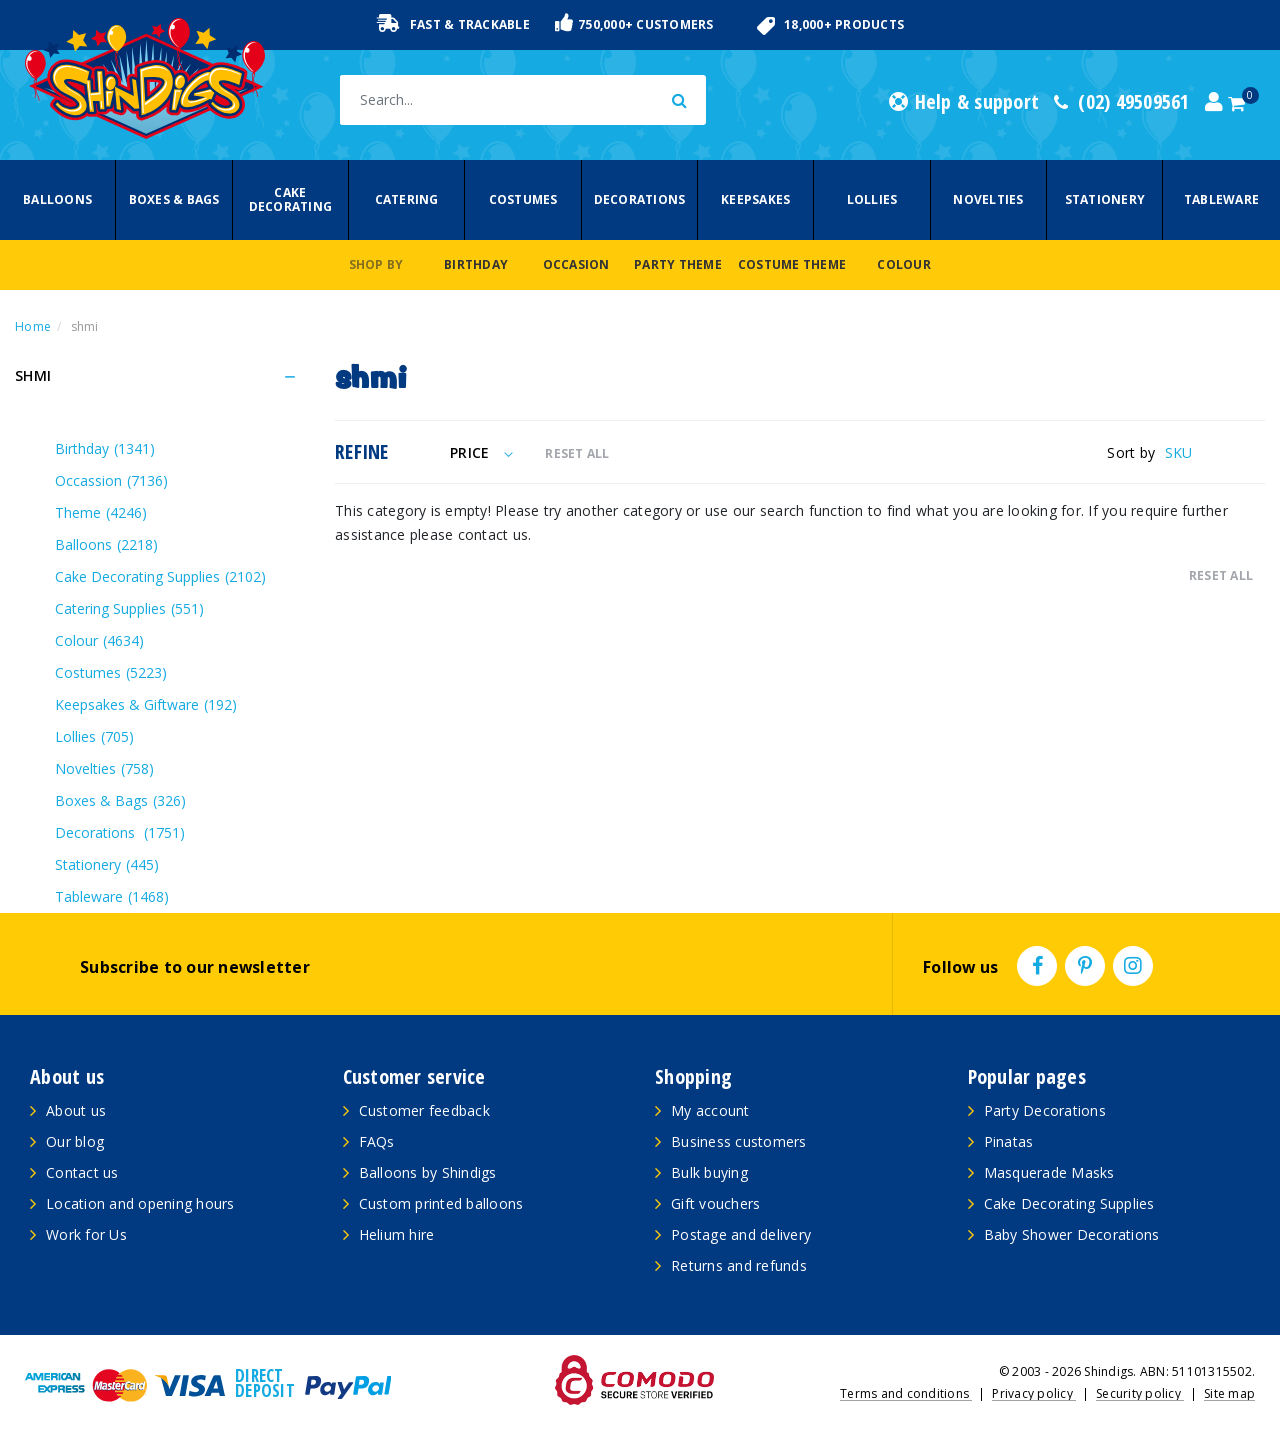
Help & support (964, 102)
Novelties (988, 199)
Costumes (523, 199)
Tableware (1221, 199)
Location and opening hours (140, 1203)
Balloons (57, 199)
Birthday (476, 264)
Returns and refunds (739, 1265)
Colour (904, 264)
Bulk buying (709, 1172)
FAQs (377, 1141)
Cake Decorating (291, 199)
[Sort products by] (1215, 452)
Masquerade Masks (1049, 1172)
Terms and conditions (906, 1393)
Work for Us (86, 1234)
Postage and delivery (741, 1234)
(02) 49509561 (1122, 102)
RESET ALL (577, 453)
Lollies (872, 199)
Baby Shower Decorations (1072, 1234)
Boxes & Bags (174, 199)
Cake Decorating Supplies (160, 576)
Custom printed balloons (441, 1203)
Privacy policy (1034, 1393)
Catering (407, 199)
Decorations (640, 199)
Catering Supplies (129, 608)
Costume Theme (792, 264)
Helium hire (397, 1234)
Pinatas (1009, 1141)
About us (76, 1110)
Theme (101, 512)
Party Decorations (1045, 1110)
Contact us (82, 1172)
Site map (1229, 1393)
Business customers (739, 1141)
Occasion (576, 264)
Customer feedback (424, 1110)
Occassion (111, 480)
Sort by (1131, 452)
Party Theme (678, 264)
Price (481, 452)
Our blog (75, 1141)
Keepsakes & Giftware (146, 704)
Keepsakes (755, 199)
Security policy (1140, 1393)
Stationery (1105, 199)
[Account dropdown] (1214, 102)
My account (710, 1110)
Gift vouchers (715, 1203)
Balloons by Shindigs (428, 1172)
